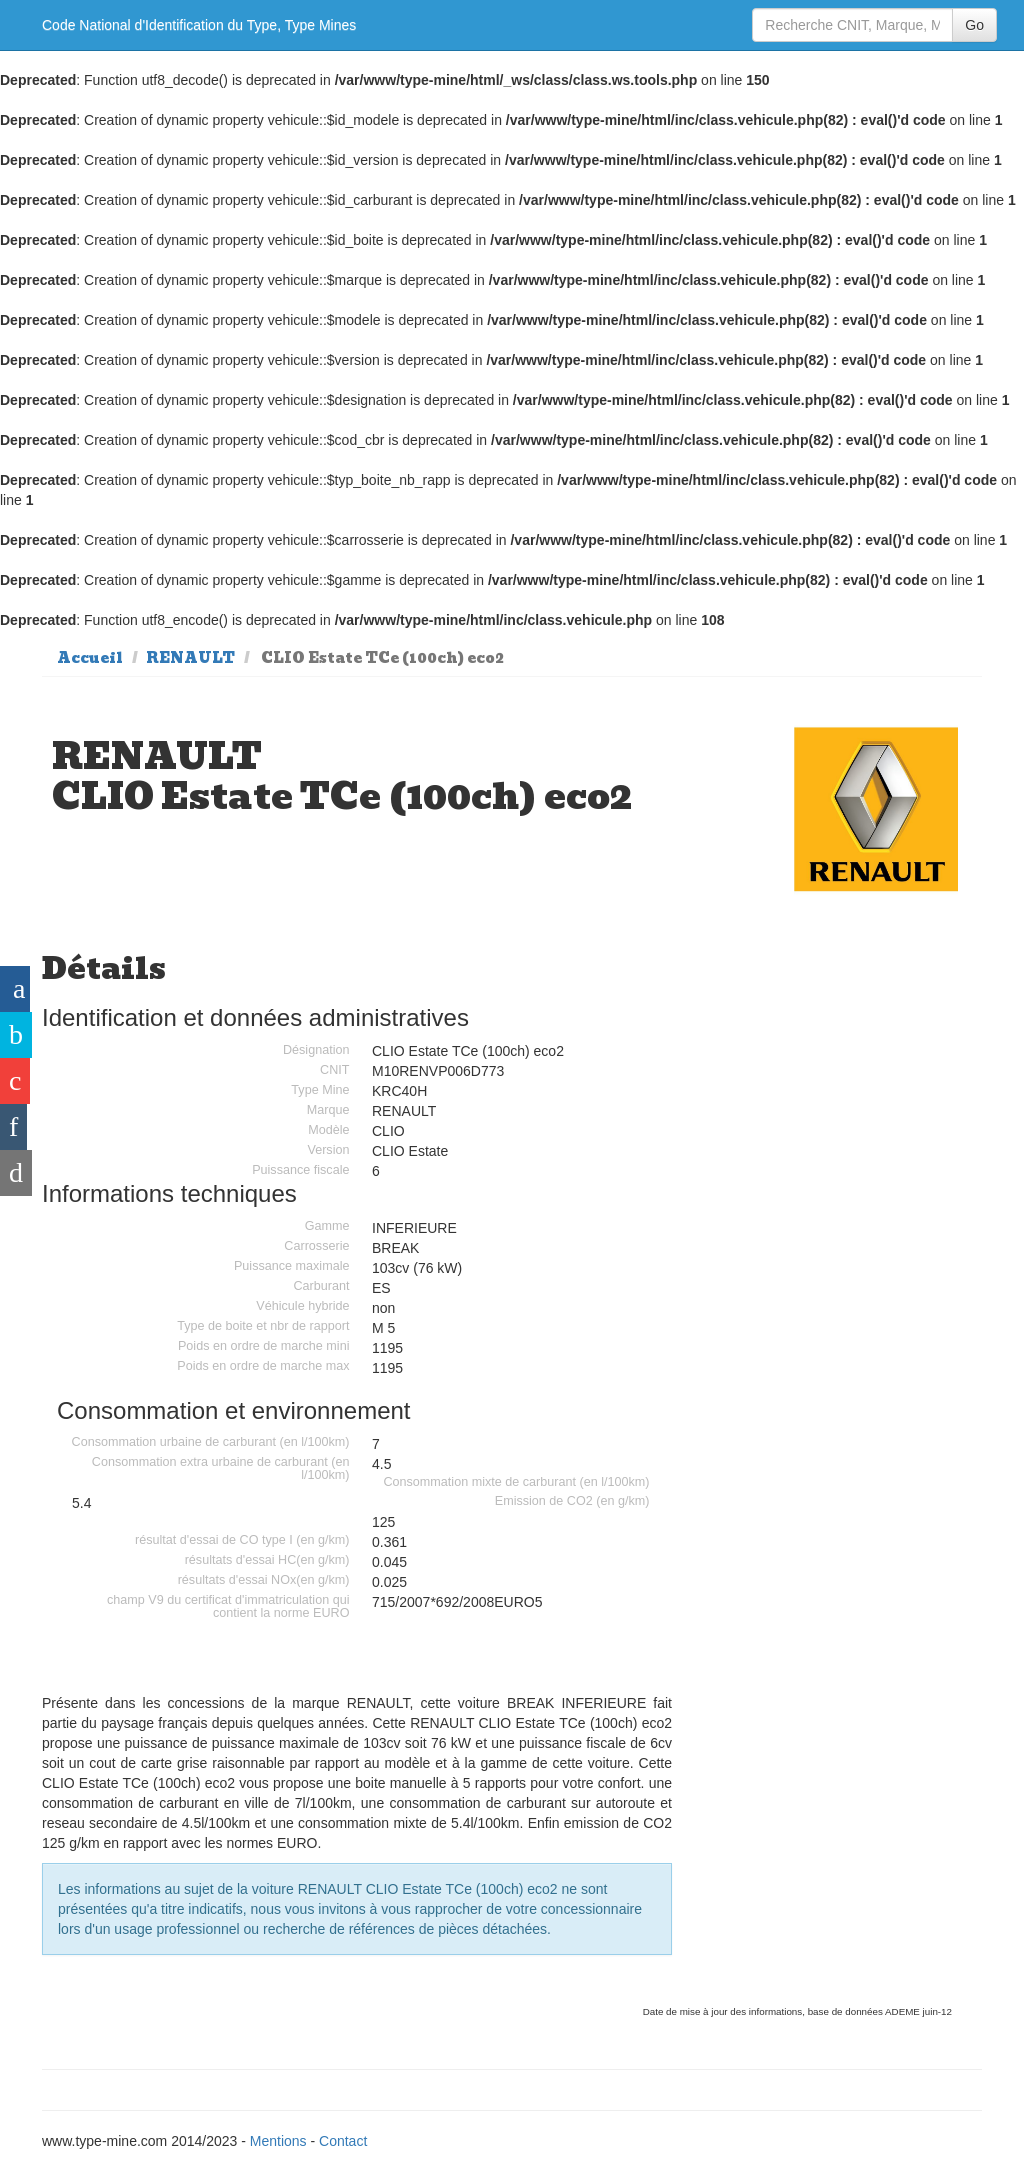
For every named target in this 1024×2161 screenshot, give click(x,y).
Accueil (90, 658)
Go (974, 25)
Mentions (278, 2141)
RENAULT (190, 658)
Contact (343, 2141)
